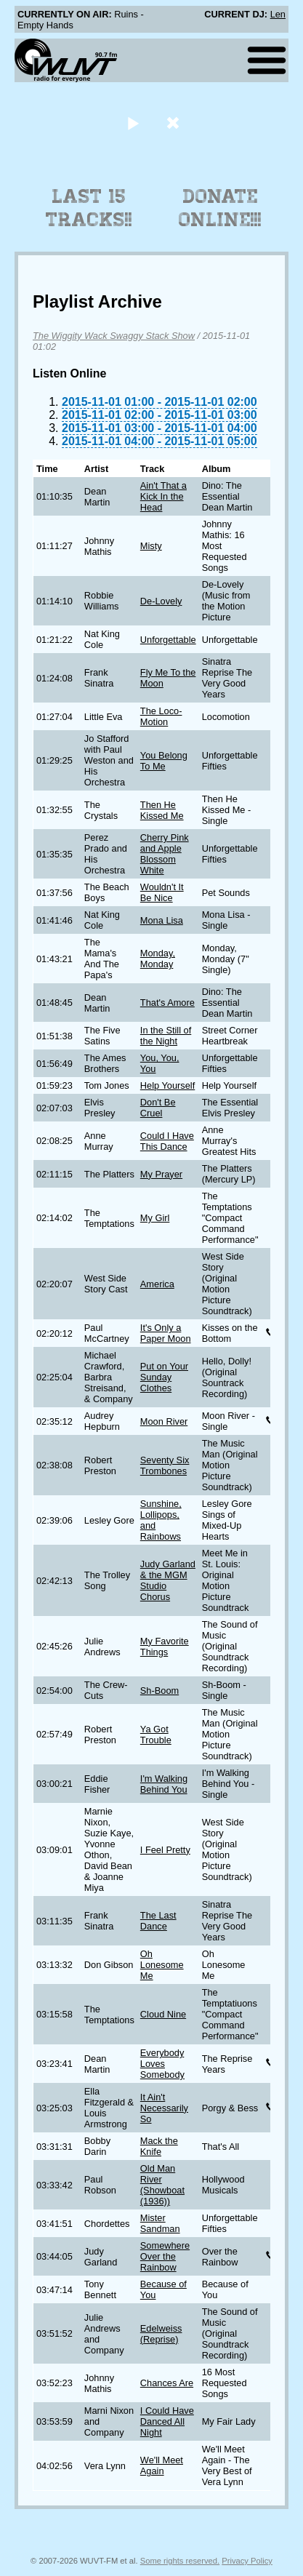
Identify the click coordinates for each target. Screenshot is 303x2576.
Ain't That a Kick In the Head (163, 496)
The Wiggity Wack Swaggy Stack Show (114, 335)
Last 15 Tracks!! (89, 208)
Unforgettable (168, 639)
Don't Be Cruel (158, 1108)
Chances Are (166, 2382)
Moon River (163, 1421)
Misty (151, 545)
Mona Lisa (161, 920)
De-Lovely (161, 601)
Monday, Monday (157, 958)
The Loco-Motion (161, 716)
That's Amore (167, 1002)
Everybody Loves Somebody (162, 2063)
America (157, 1284)
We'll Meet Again (161, 2465)
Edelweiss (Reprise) (161, 2334)
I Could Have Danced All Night (167, 2421)
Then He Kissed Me (162, 810)
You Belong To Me (163, 761)
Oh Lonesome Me (162, 1964)
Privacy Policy (247, 2560)
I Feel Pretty (165, 1849)
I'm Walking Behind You (163, 1784)
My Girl (155, 1217)
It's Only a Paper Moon (165, 1333)
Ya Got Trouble (155, 1734)
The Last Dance (158, 1921)
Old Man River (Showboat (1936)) (162, 2185)
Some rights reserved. (179, 2560)
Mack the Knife (159, 2146)
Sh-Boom (159, 1690)
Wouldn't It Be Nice (162, 892)
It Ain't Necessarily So (164, 2108)
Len (278, 14)
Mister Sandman (160, 2223)
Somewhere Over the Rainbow (165, 2256)
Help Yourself (167, 1085)
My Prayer (161, 1174)
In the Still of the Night (165, 1036)
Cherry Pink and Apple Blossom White (164, 854)
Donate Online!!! (220, 208)
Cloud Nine (163, 2014)
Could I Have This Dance (167, 1141)
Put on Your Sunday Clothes (164, 1377)
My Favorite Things (164, 1646)
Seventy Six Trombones (165, 1465)
